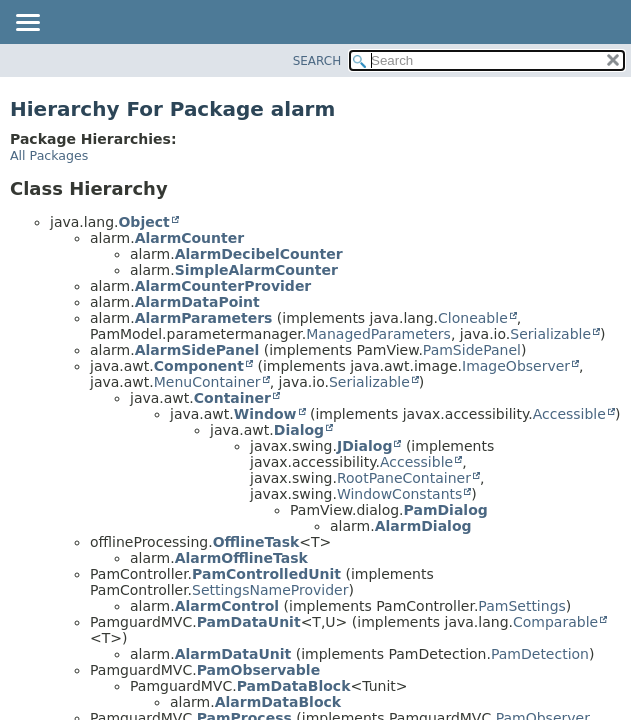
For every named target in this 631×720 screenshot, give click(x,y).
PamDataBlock (294, 686)
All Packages (49, 155)
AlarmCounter (190, 238)
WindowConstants (399, 494)
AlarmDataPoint (197, 302)
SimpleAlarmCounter (256, 270)
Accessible (569, 414)
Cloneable (473, 318)
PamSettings (521, 606)
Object (143, 222)
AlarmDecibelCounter (259, 254)
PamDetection (540, 654)
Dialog (299, 430)
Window (265, 414)
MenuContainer (207, 382)
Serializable (550, 334)
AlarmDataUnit (233, 654)
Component (199, 366)
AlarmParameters (204, 318)
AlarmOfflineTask (241, 558)
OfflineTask (256, 542)
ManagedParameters (378, 334)
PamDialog (446, 510)
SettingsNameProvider (270, 590)
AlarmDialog (423, 526)
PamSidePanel (472, 350)
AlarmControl (227, 606)
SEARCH (317, 61)
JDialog (365, 446)
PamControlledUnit (266, 574)
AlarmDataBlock (278, 702)
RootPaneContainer (404, 478)
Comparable (555, 622)
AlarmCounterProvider (223, 286)
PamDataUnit (249, 622)
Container (232, 398)
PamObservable (258, 670)
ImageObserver (516, 366)
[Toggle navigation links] (27, 24)
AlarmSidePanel (197, 350)
